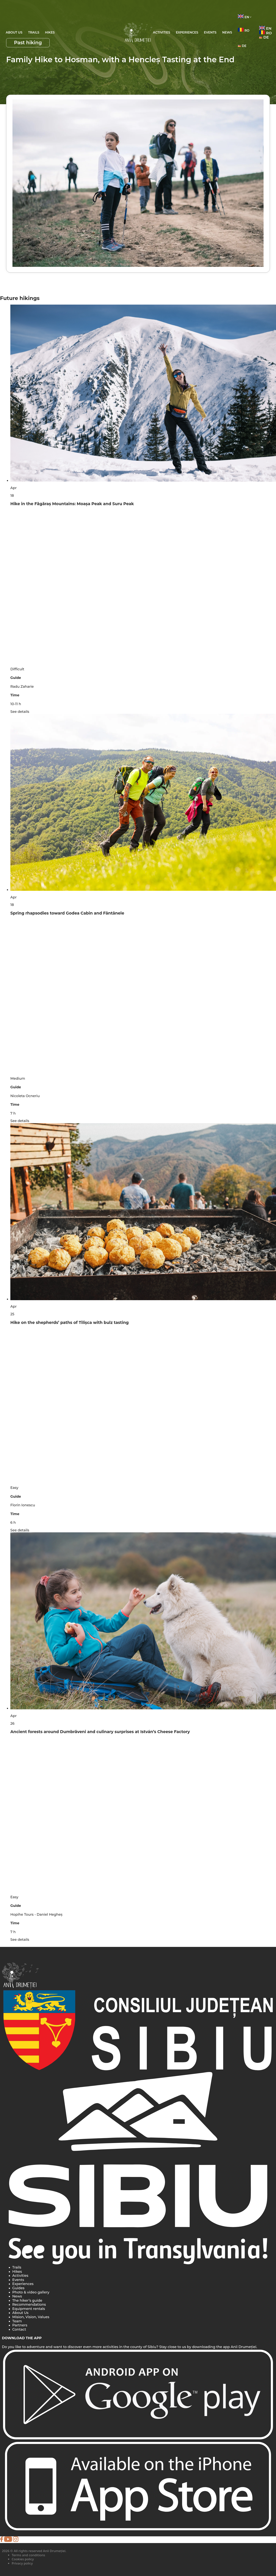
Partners (19, 2325)
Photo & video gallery (30, 2292)
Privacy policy (22, 2563)
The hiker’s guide (27, 2300)
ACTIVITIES (161, 32)
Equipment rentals (28, 2309)
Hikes (50, 32)
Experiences (23, 2284)
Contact (19, 2329)
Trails (33, 32)
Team (17, 2321)
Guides (18, 2288)
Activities (20, 2276)
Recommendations (29, 2304)
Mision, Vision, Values (30, 2317)
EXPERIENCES (187, 32)
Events (18, 2280)
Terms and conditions (28, 2555)
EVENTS (210, 32)
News (227, 32)
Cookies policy (23, 2559)
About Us (14, 32)
